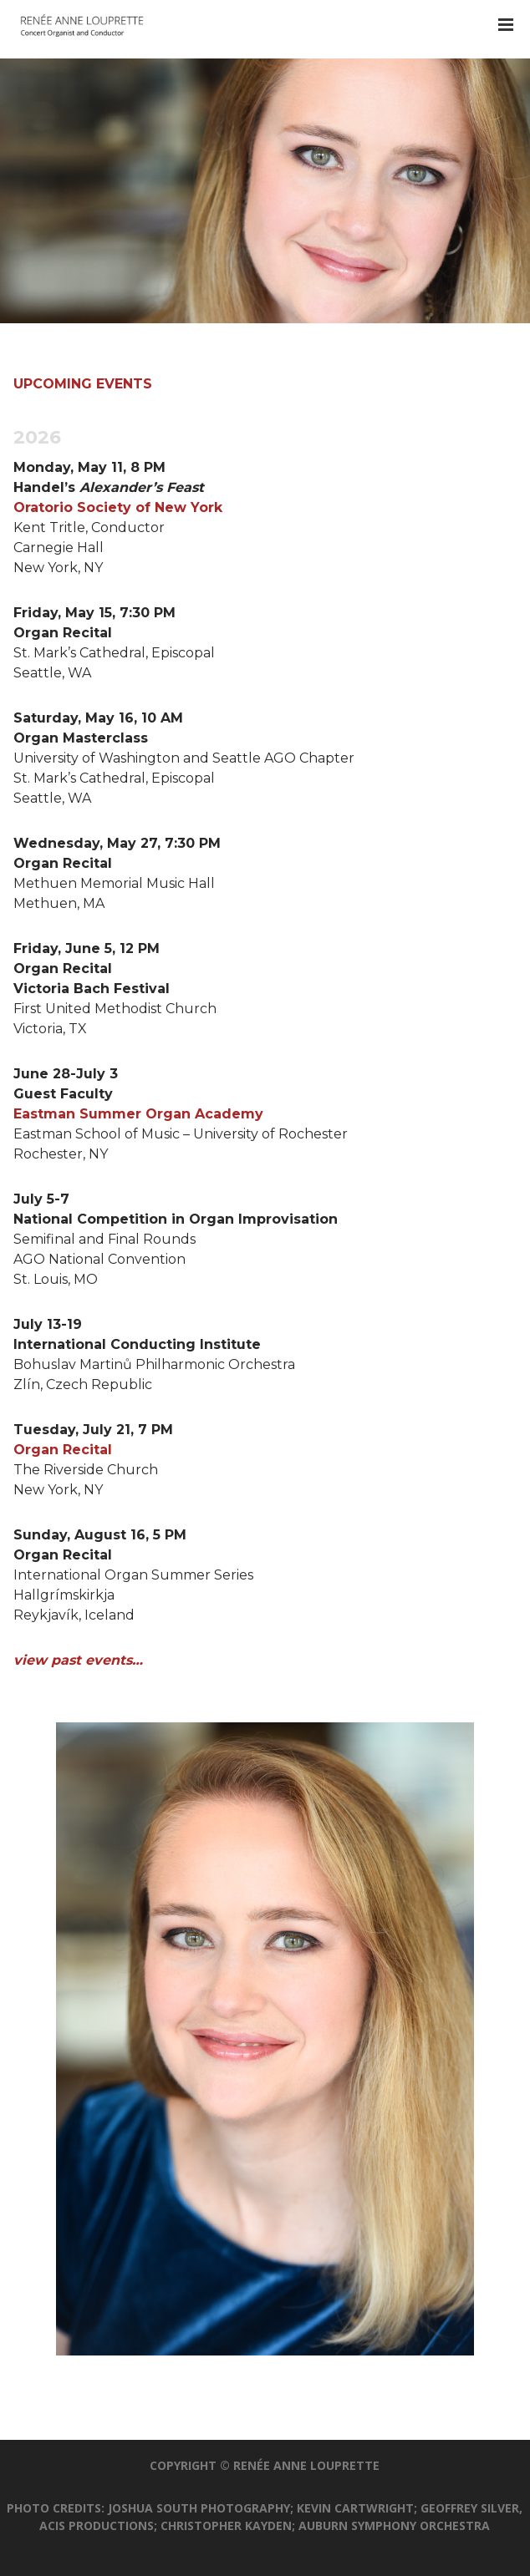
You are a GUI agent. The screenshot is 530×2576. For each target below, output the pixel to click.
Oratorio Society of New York (117, 507)
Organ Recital (62, 1450)
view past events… (78, 1660)
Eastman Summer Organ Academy (138, 1114)
